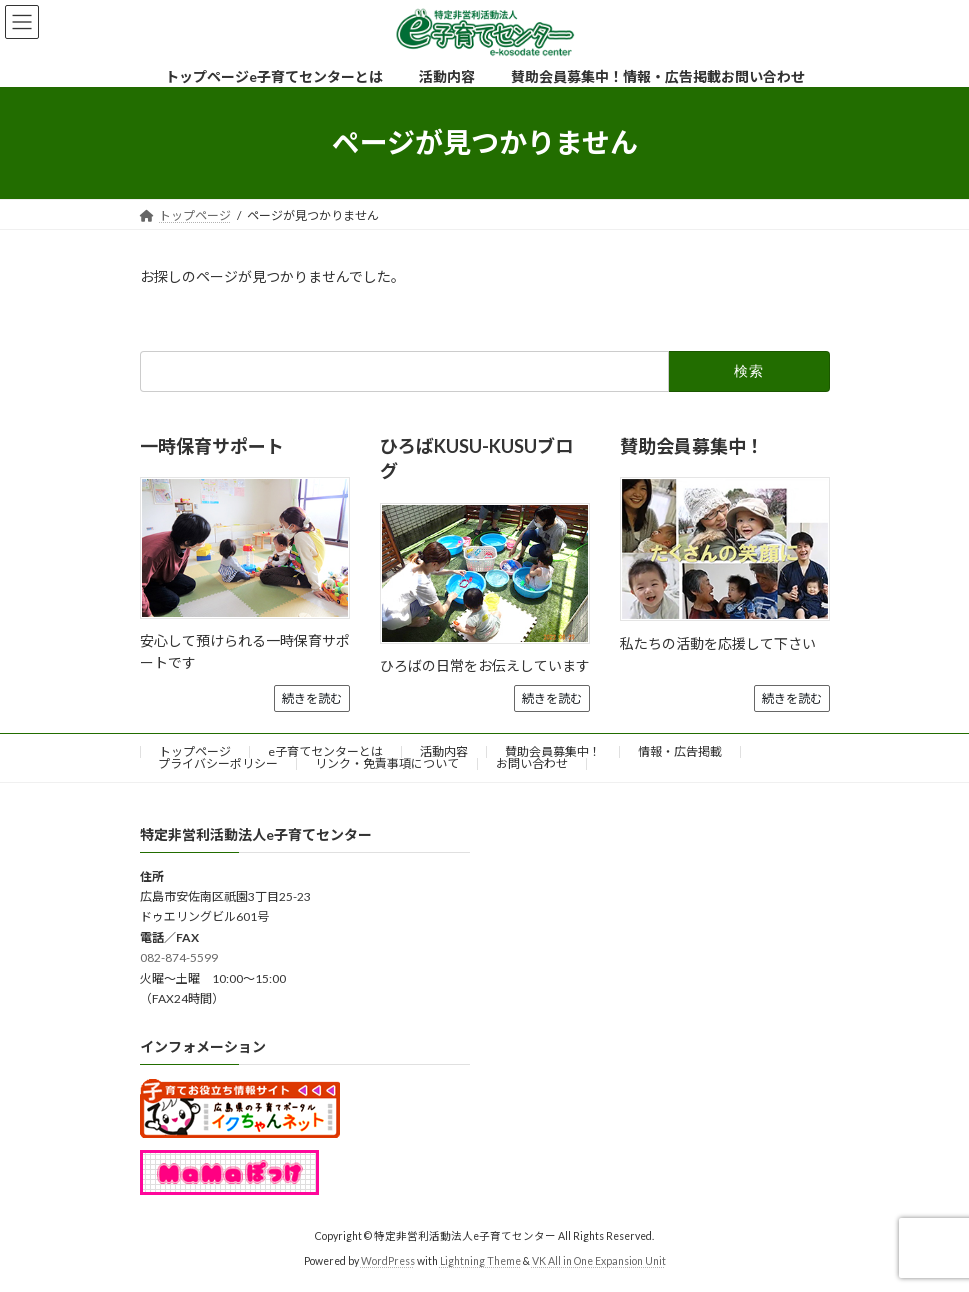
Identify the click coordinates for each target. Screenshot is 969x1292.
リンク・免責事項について (387, 763)
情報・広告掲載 (680, 751)
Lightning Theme (480, 1261)
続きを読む (312, 698)
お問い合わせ (532, 763)
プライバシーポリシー (218, 763)
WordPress (388, 1261)
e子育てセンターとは (325, 751)
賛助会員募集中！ (553, 751)
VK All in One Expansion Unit (599, 1261)
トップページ (195, 751)
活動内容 (444, 751)
